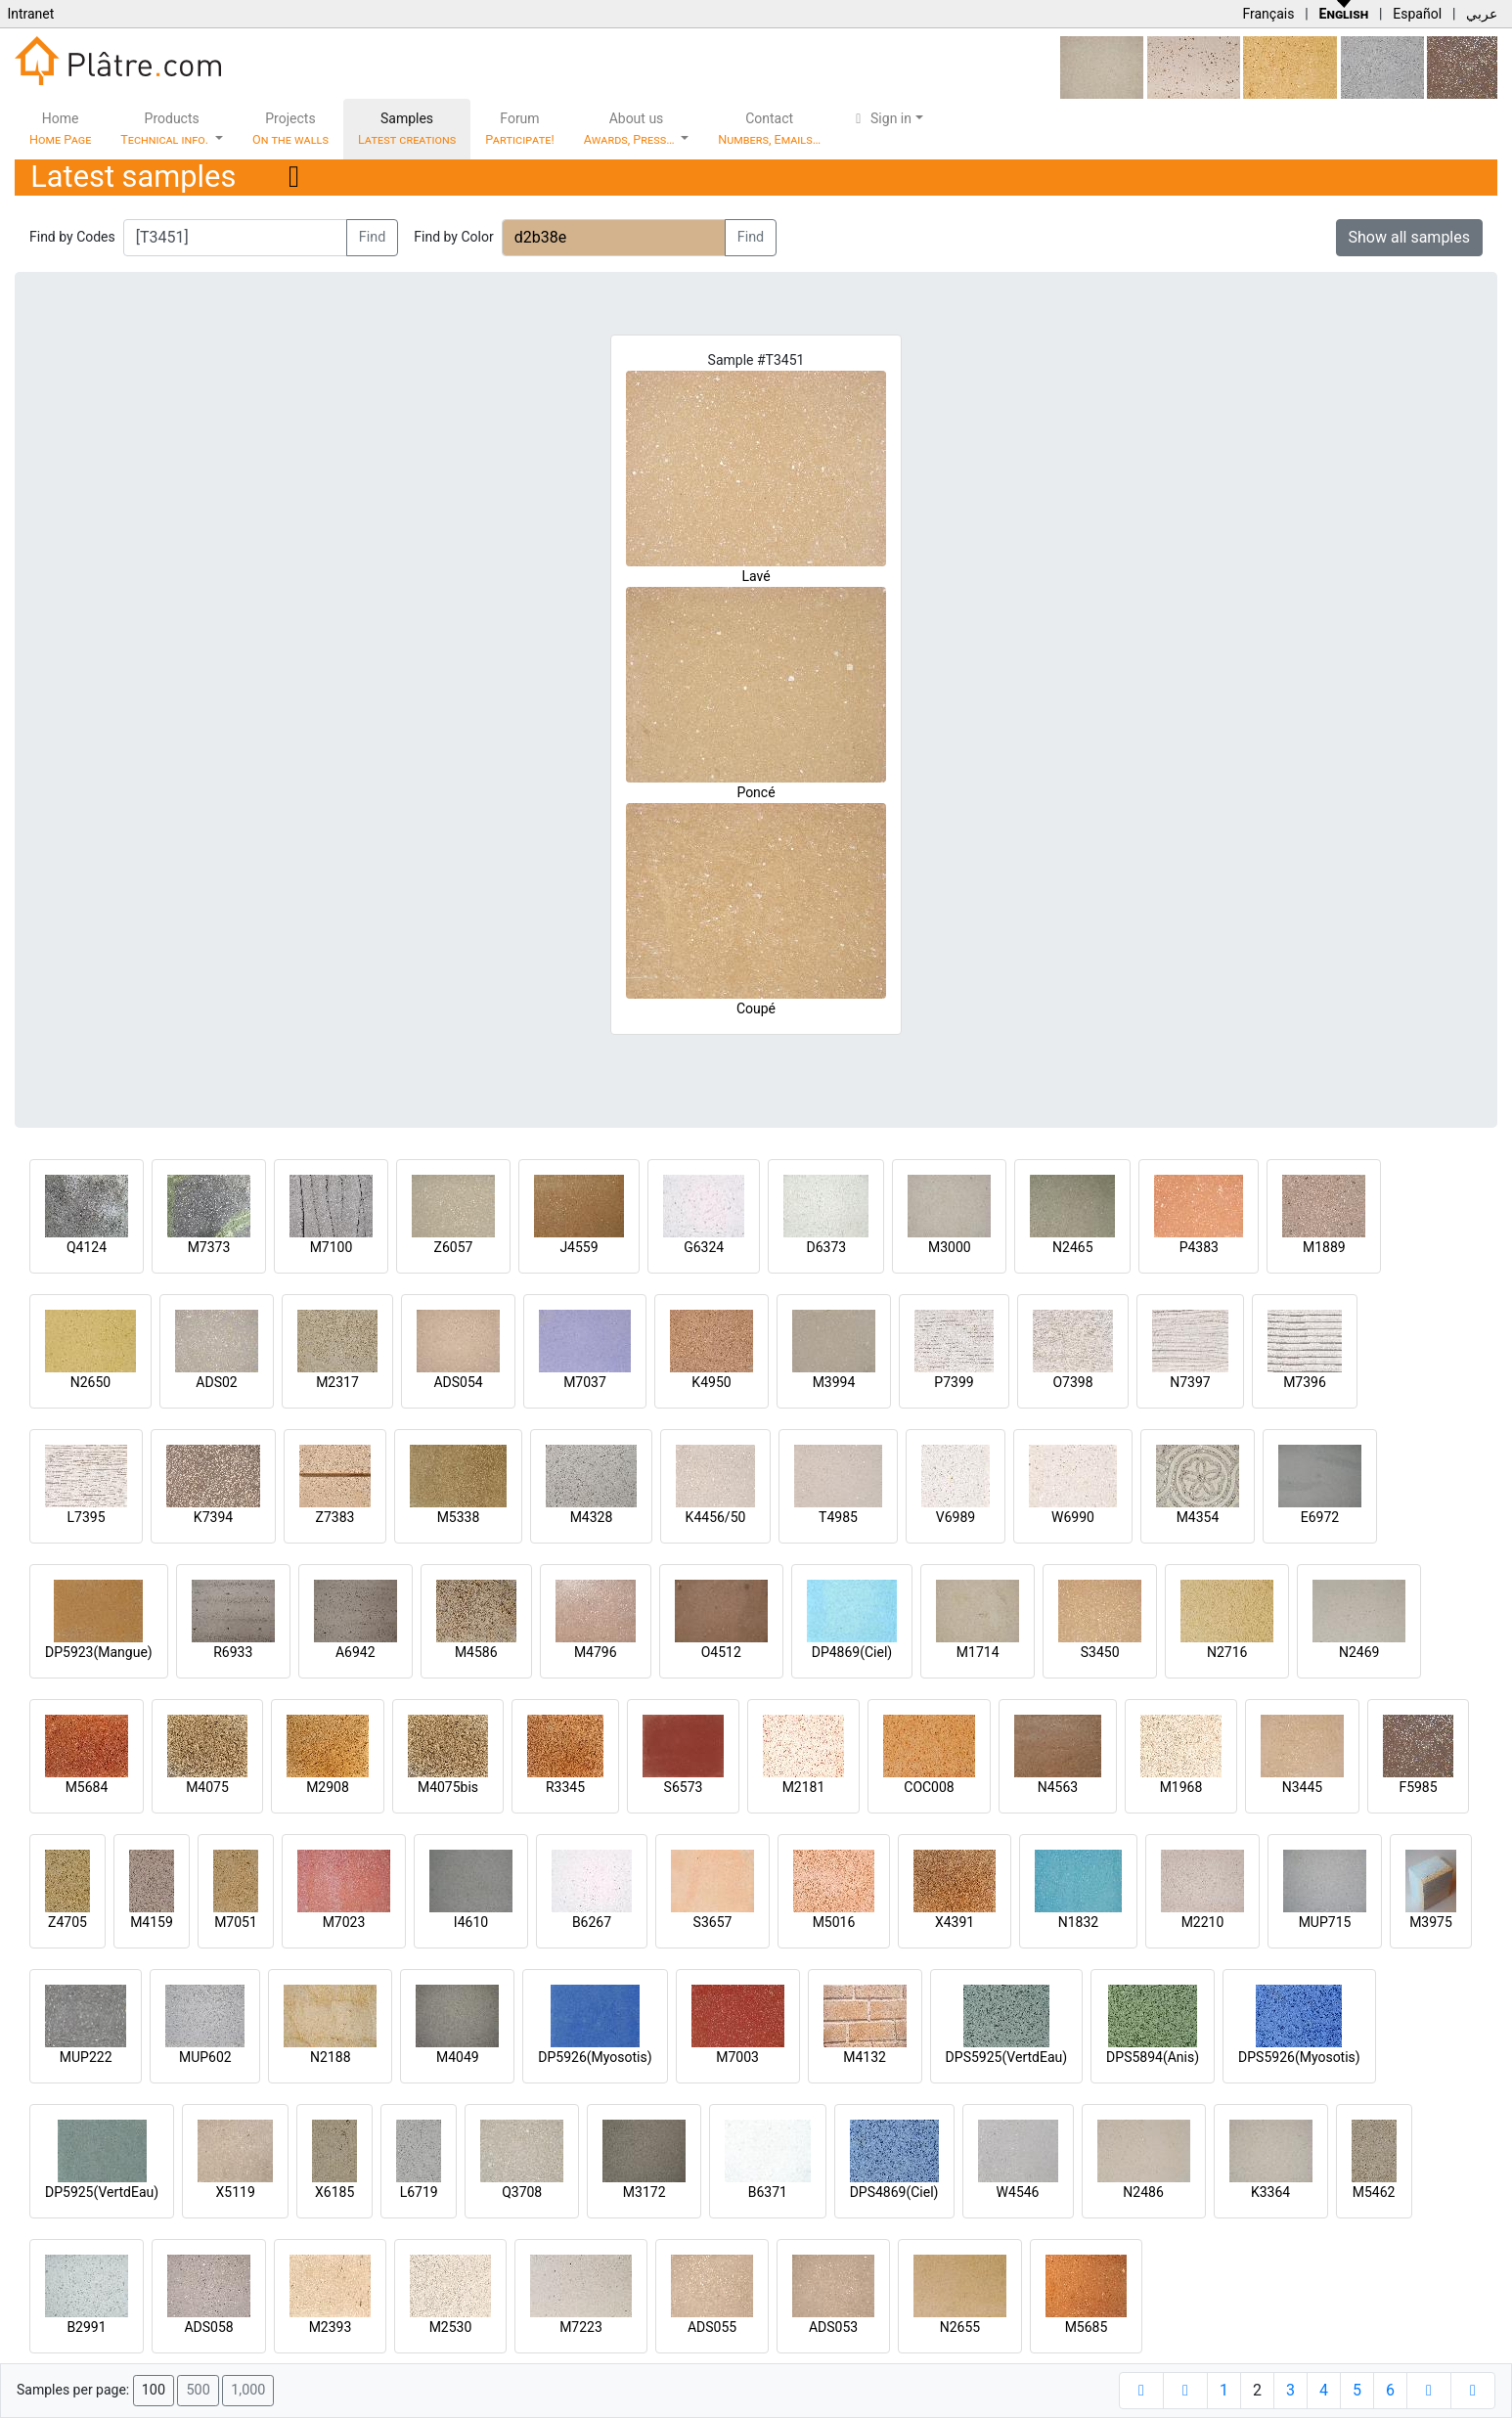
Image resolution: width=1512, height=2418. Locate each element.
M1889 (1324, 1247)
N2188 (330, 2057)
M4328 (591, 1517)
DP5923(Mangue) (99, 1652)
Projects (290, 129)
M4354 (1198, 1517)
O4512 (721, 1652)
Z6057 (453, 1247)
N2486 (1143, 2192)
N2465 (1072, 1247)
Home (60, 129)
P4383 (1199, 1247)
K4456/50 (716, 1517)
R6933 (232, 1652)
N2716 (1227, 1652)
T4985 (838, 1517)
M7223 (580, 2327)
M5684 (87, 1787)
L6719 (419, 2192)
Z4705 (67, 1922)
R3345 (565, 1787)
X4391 (954, 1922)
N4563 (1058, 1787)
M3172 (644, 2192)
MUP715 (1325, 1922)
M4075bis (448, 1787)
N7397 (1190, 1382)
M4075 (207, 1787)
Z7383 (335, 1517)
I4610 (471, 1922)
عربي (1481, 14)
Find (372, 237)
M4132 (864, 2057)
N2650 (90, 1382)
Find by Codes (72, 237)
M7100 (331, 1247)
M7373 (209, 1247)
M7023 (344, 1922)
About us (631, 129)
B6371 (767, 2192)
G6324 (704, 1247)
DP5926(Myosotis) (594, 2057)
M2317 (337, 1382)
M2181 (803, 1787)
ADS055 (712, 2327)
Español (1417, 14)
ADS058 (208, 2327)
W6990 (1072, 1517)
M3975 (1430, 1922)
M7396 (1304, 1382)
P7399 (953, 1382)
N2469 (1359, 1652)
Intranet (30, 14)
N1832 (1078, 1922)
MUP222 (86, 2057)
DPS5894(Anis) (1152, 2057)
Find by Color (453, 237)
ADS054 (457, 1382)
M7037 (584, 1382)
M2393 (330, 2327)
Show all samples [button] (1410, 237)
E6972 (1320, 1517)
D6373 (826, 1247)
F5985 (1418, 1787)
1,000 (248, 2390)
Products (165, 129)
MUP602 (205, 2057)
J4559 (578, 1247)
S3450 (1100, 1652)
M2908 (327, 1787)
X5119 (235, 2192)
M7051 (235, 1922)
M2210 (1202, 1922)
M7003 (737, 2057)
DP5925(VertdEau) (101, 2192)
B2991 (86, 2327)
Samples (407, 129)
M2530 (450, 2327)
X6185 (334, 2192)
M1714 (978, 1652)
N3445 (1302, 1787)
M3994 (834, 1382)
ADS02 (216, 1382)
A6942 (355, 1652)
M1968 (1181, 1787)
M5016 (834, 1922)
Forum (520, 129)
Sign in (881, 118)
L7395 (86, 1517)
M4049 (457, 2057)
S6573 (683, 1787)
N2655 (960, 2327)
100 (153, 2390)
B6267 (591, 1922)
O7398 (1072, 1382)
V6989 (955, 1517)
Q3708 (522, 2192)
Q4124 (87, 1247)
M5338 (458, 1517)
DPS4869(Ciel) (894, 2192)
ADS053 (833, 2327)
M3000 (949, 1247)
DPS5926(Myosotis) (1299, 2057)
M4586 (476, 1652)
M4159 (151, 1922)
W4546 (1018, 2192)
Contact (769, 129)
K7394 (213, 1517)
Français (1268, 14)
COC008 (929, 1787)
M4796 (595, 1652)
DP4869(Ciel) (852, 1652)
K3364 (1270, 2192)
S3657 (713, 1922)
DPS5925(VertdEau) (1007, 2057)
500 (197, 2390)
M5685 (1086, 2327)
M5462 (1374, 2192)
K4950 (711, 1382)
